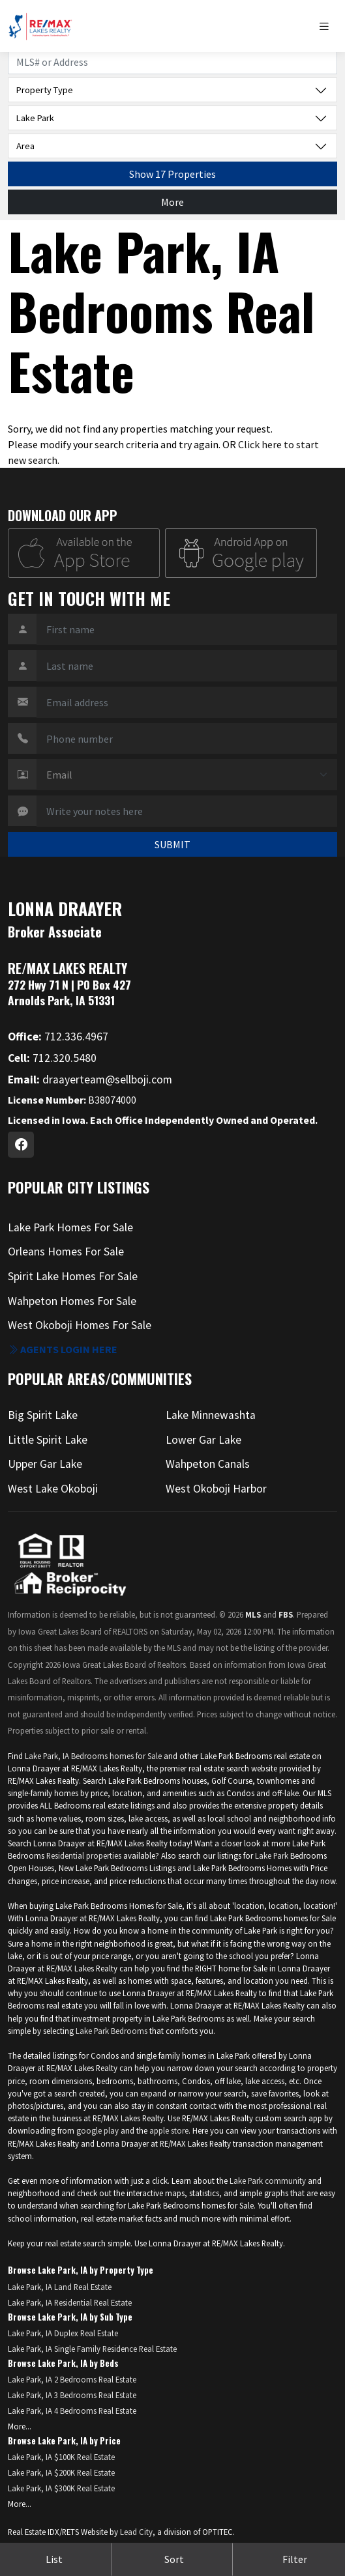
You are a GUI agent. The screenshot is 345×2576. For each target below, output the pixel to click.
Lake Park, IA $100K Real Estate (61, 2457)
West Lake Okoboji (53, 1488)
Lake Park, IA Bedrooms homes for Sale (93, 1756)
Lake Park (272, 1855)
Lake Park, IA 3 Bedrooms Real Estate (72, 2395)
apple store (168, 2130)
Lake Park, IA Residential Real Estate (70, 2302)
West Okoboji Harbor (216, 1488)
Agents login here (62, 1349)
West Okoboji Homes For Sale (79, 1325)
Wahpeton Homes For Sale (72, 1301)
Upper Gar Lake (45, 1464)
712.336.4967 (58, 1036)
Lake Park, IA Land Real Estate (60, 2287)
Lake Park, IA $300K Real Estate (61, 2488)
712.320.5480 (52, 1058)
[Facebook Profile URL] (21, 1145)
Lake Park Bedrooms (111, 2030)
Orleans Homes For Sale (66, 1251)
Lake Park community (268, 2180)
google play (97, 2130)
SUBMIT (172, 844)
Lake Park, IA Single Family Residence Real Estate (92, 2348)
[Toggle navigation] (327, 26)
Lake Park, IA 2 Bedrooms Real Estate (72, 2379)
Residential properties (83, 1855)
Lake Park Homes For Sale (70, 1227)
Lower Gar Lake (203, 1440)
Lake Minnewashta (211, 1415)
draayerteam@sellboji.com (90, 1079)
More (172, 201)
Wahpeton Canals (208, 1464)
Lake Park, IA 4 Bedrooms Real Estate (72, 2410)
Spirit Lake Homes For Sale (73, 1276)
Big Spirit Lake (43, 1415)
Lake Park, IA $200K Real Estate (61, 2472)
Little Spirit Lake (47, 1440)
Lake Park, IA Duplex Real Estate (63, 2333)
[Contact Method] (187, 774)
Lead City (136, 2531)
